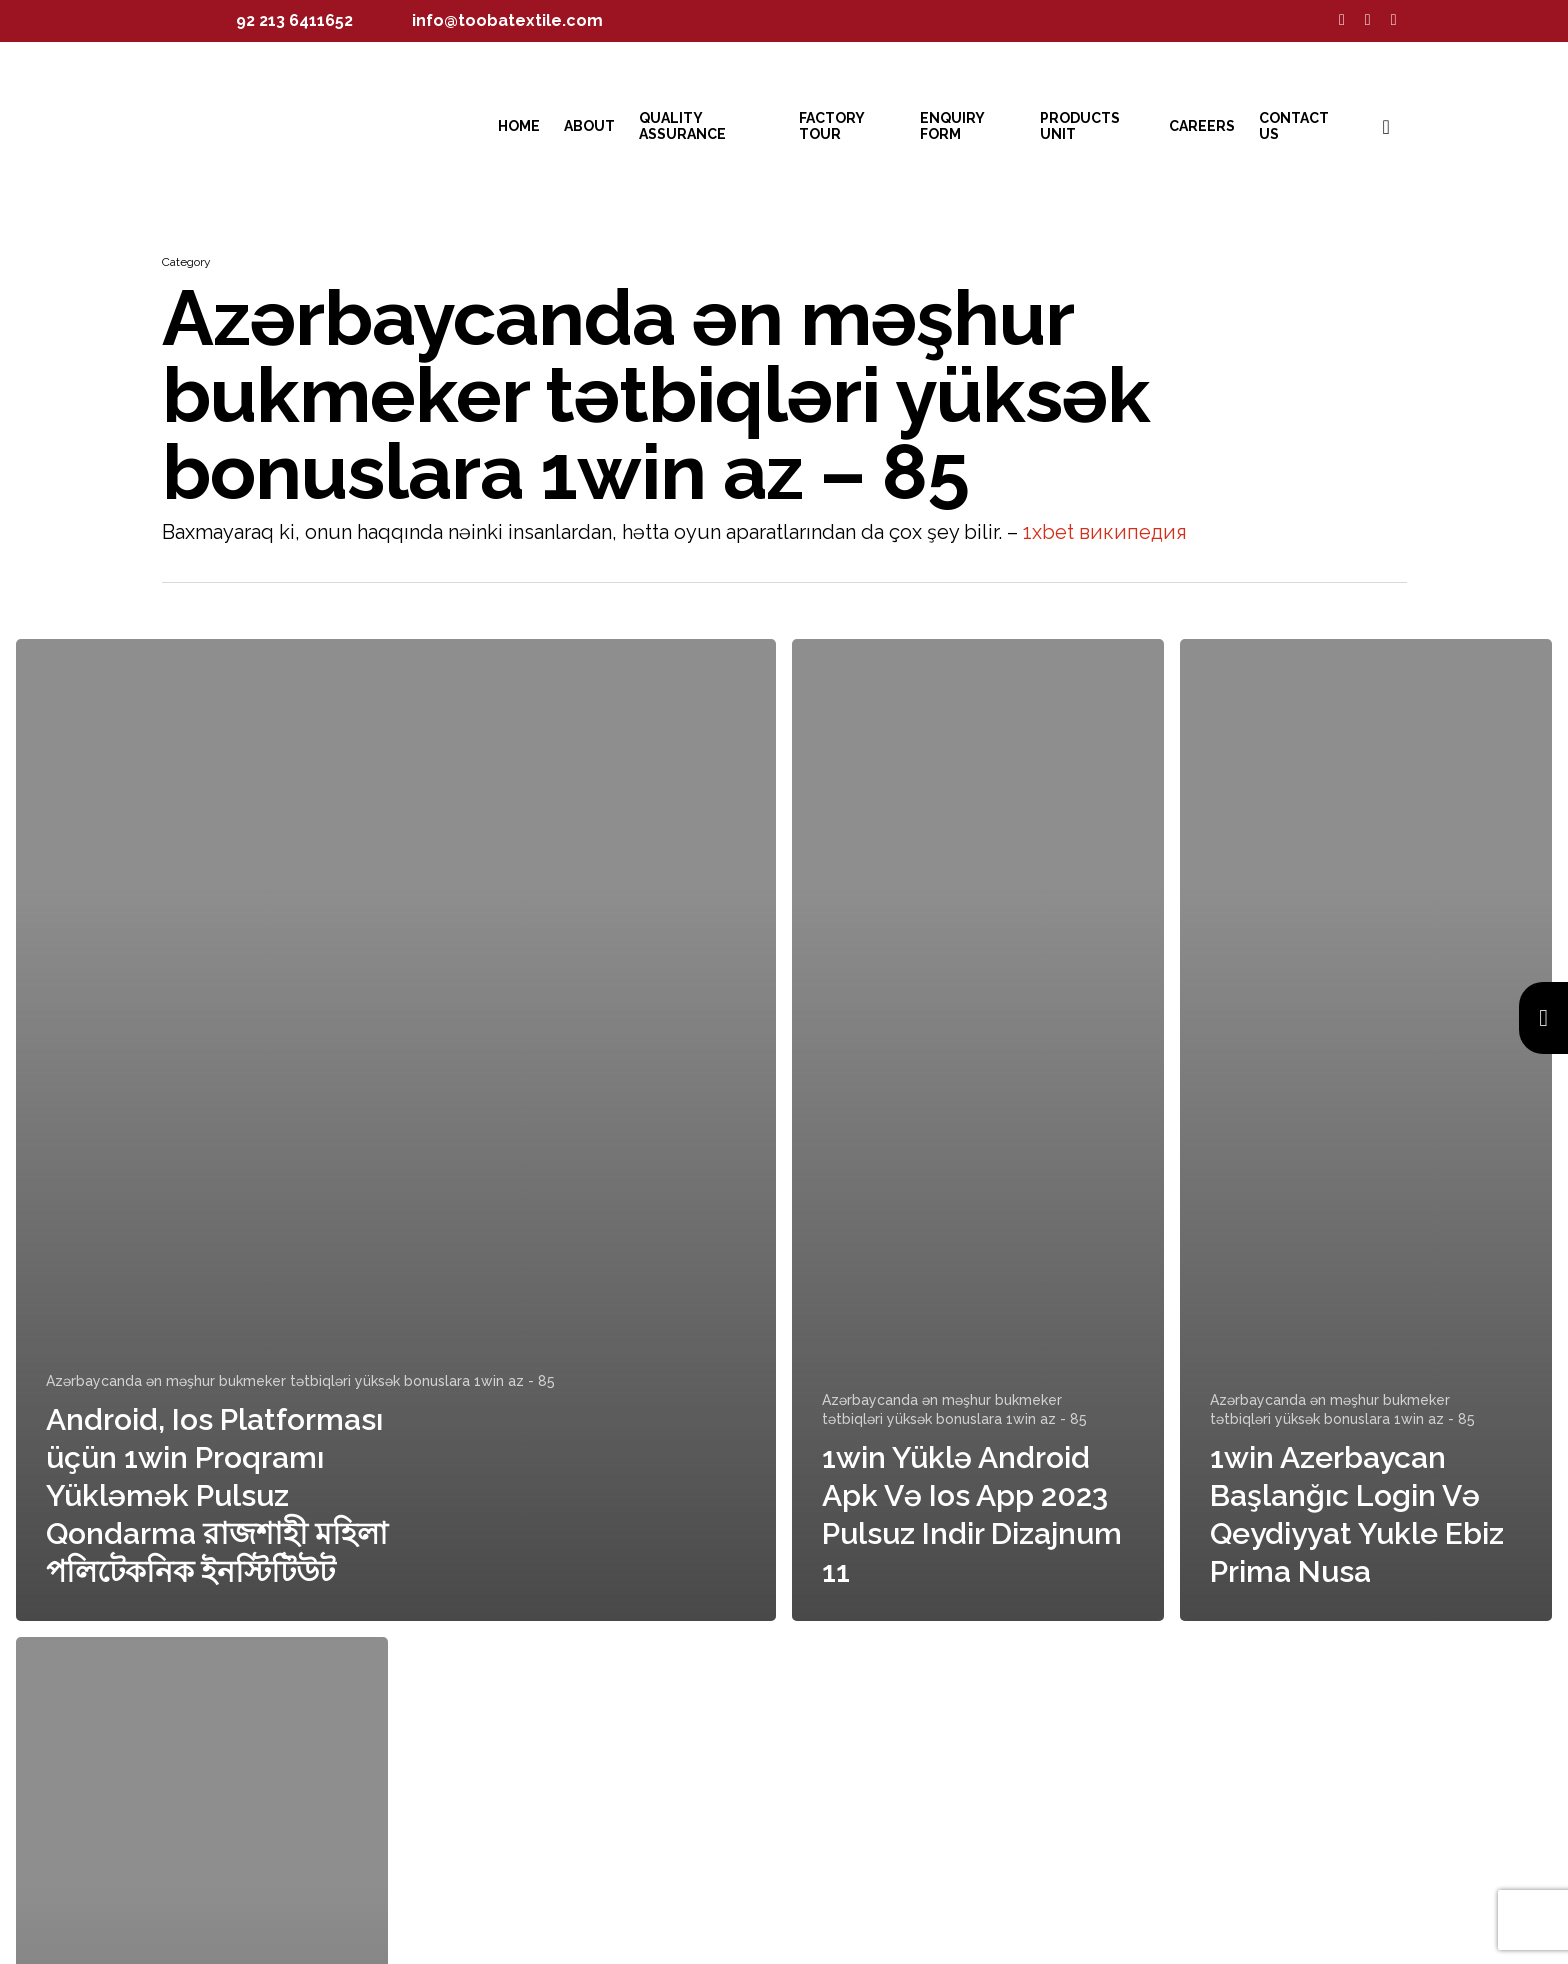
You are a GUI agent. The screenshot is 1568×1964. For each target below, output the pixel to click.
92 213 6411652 (294, 21)
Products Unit (1080, 126)
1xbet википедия (1105, 532)
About (589, 126)
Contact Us (1294, 126)
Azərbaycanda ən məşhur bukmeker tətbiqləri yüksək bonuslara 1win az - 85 (300, 1381)
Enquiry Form (952, 126)
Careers (1202, 126)
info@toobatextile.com (507, 21)
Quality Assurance (682, 126)
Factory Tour (831, 126)
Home (519, 126)
